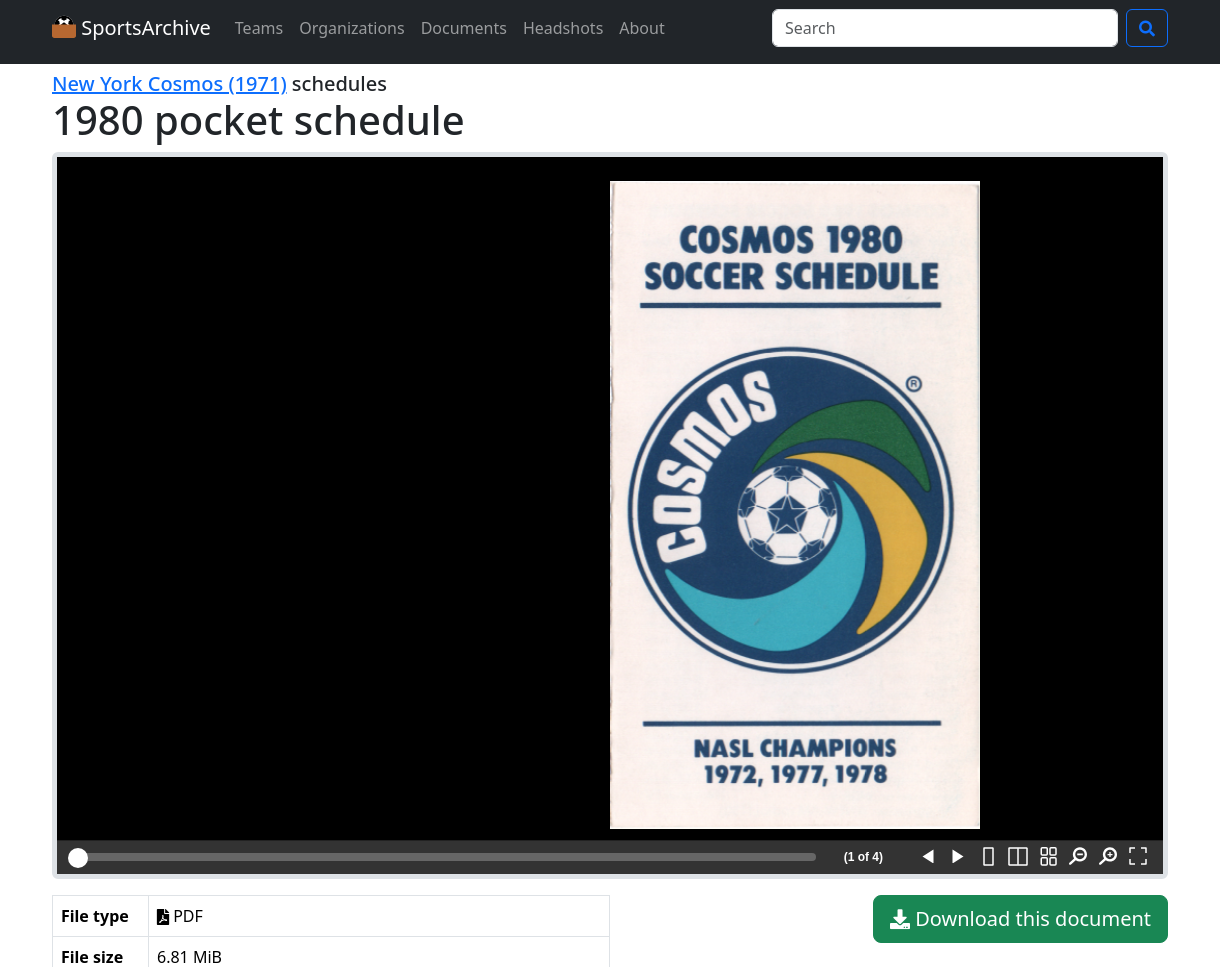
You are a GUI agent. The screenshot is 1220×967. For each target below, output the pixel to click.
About (641, 28)
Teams (259, 28)
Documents (464, 28)
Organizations (351, 28)
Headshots (563, 28)
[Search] (945, 28)
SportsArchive (131, 27)
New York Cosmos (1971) (169, 83)
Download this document (1020, 919)
